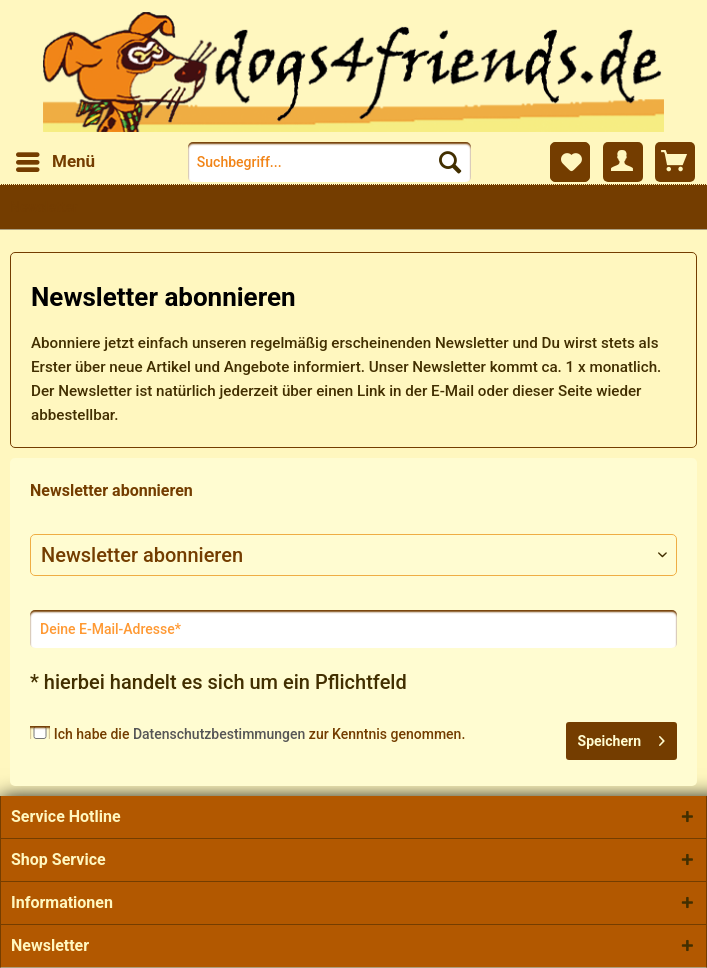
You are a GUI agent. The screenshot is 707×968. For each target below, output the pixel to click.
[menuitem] (54, 162)
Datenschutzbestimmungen (219, 734)
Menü (55, 158)
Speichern (621, 737)
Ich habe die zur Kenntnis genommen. (260, 734)
